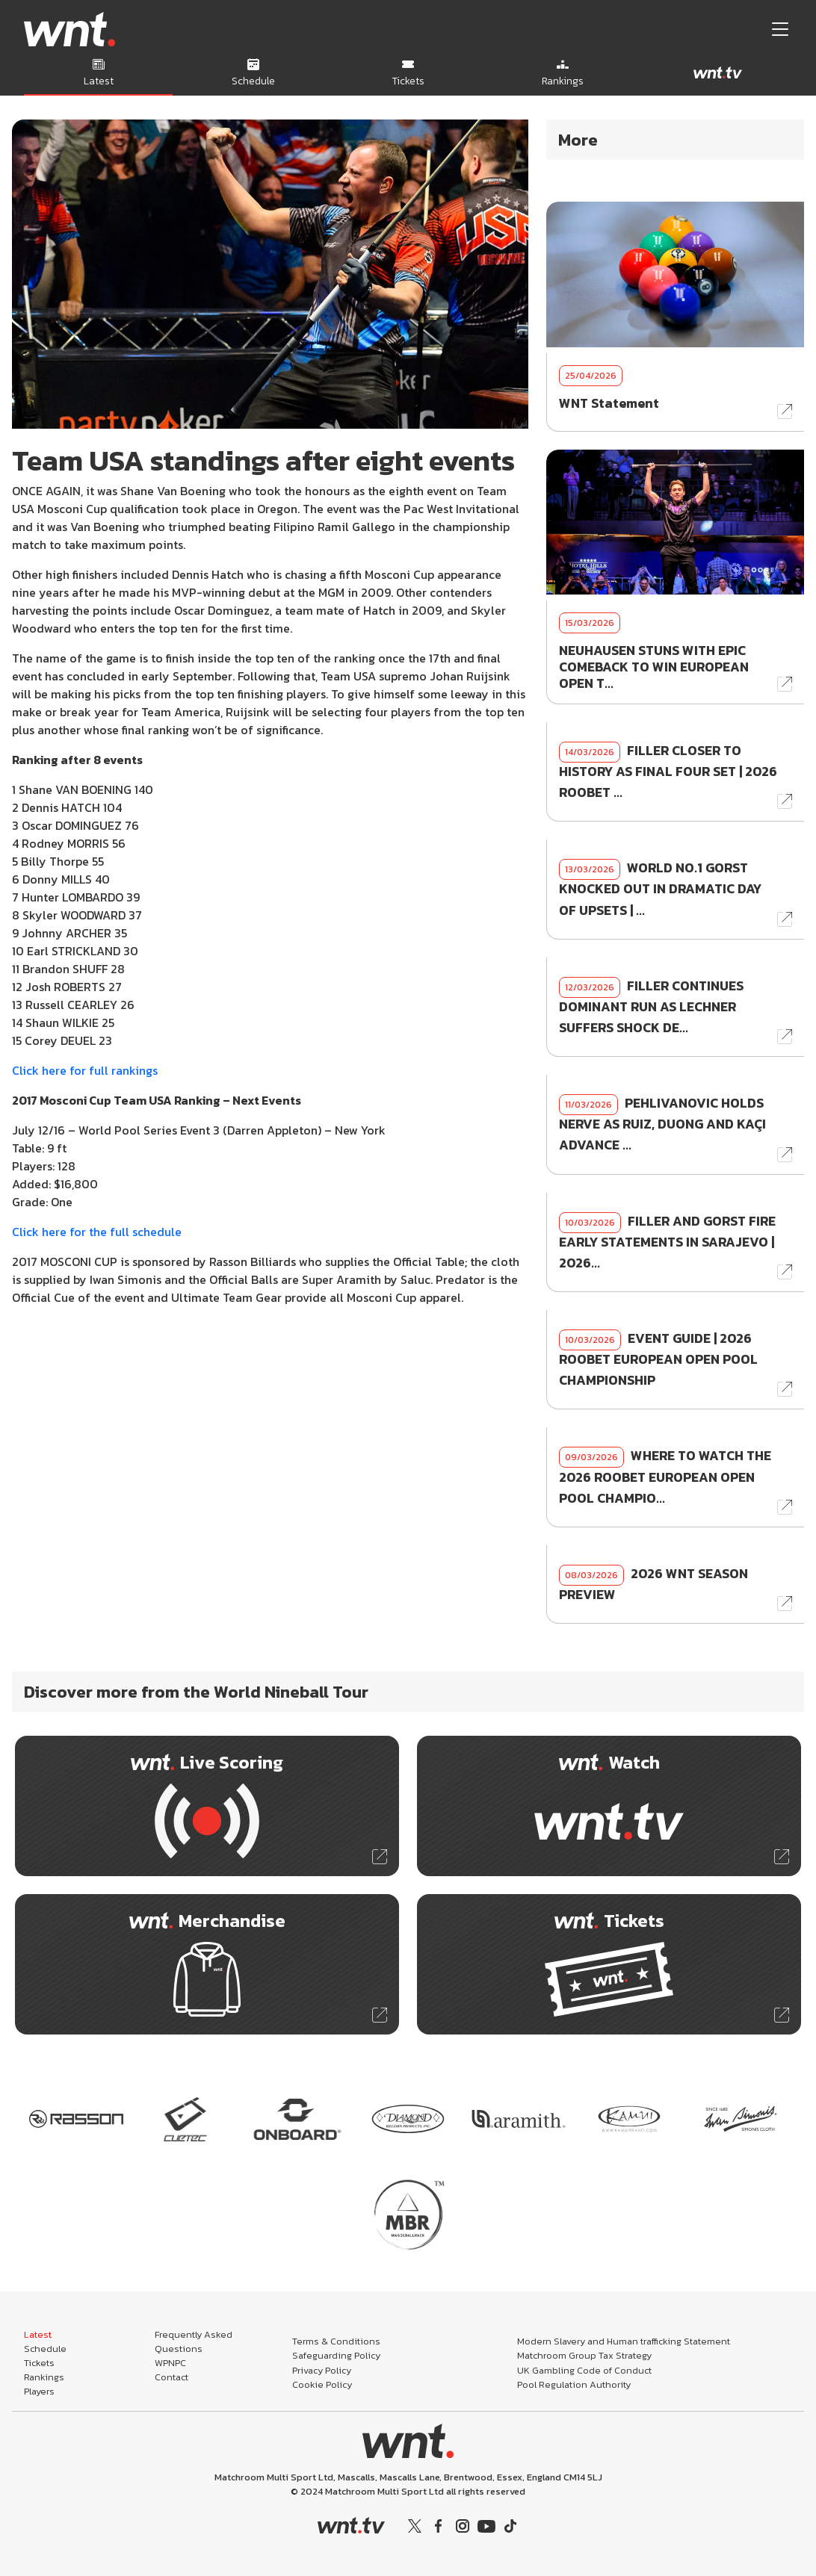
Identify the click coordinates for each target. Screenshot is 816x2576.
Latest (38, 2334)
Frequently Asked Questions (193, 2341)
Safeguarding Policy (336, 2355)
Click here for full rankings (85, 1070)
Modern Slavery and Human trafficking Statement (623, 2341)
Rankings (44, 2377)
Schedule (45, 2348)
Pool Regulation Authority (574, 2384)
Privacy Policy (321, 2370)
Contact (171, 2377)
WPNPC (170, 2363)
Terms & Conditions (336, 2341)
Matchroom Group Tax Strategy (584, 2355)
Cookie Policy (322, 2384)
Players (39, 2391)
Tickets (39, 2363)
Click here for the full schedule (97, 1232)
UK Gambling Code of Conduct (584, 2370)
